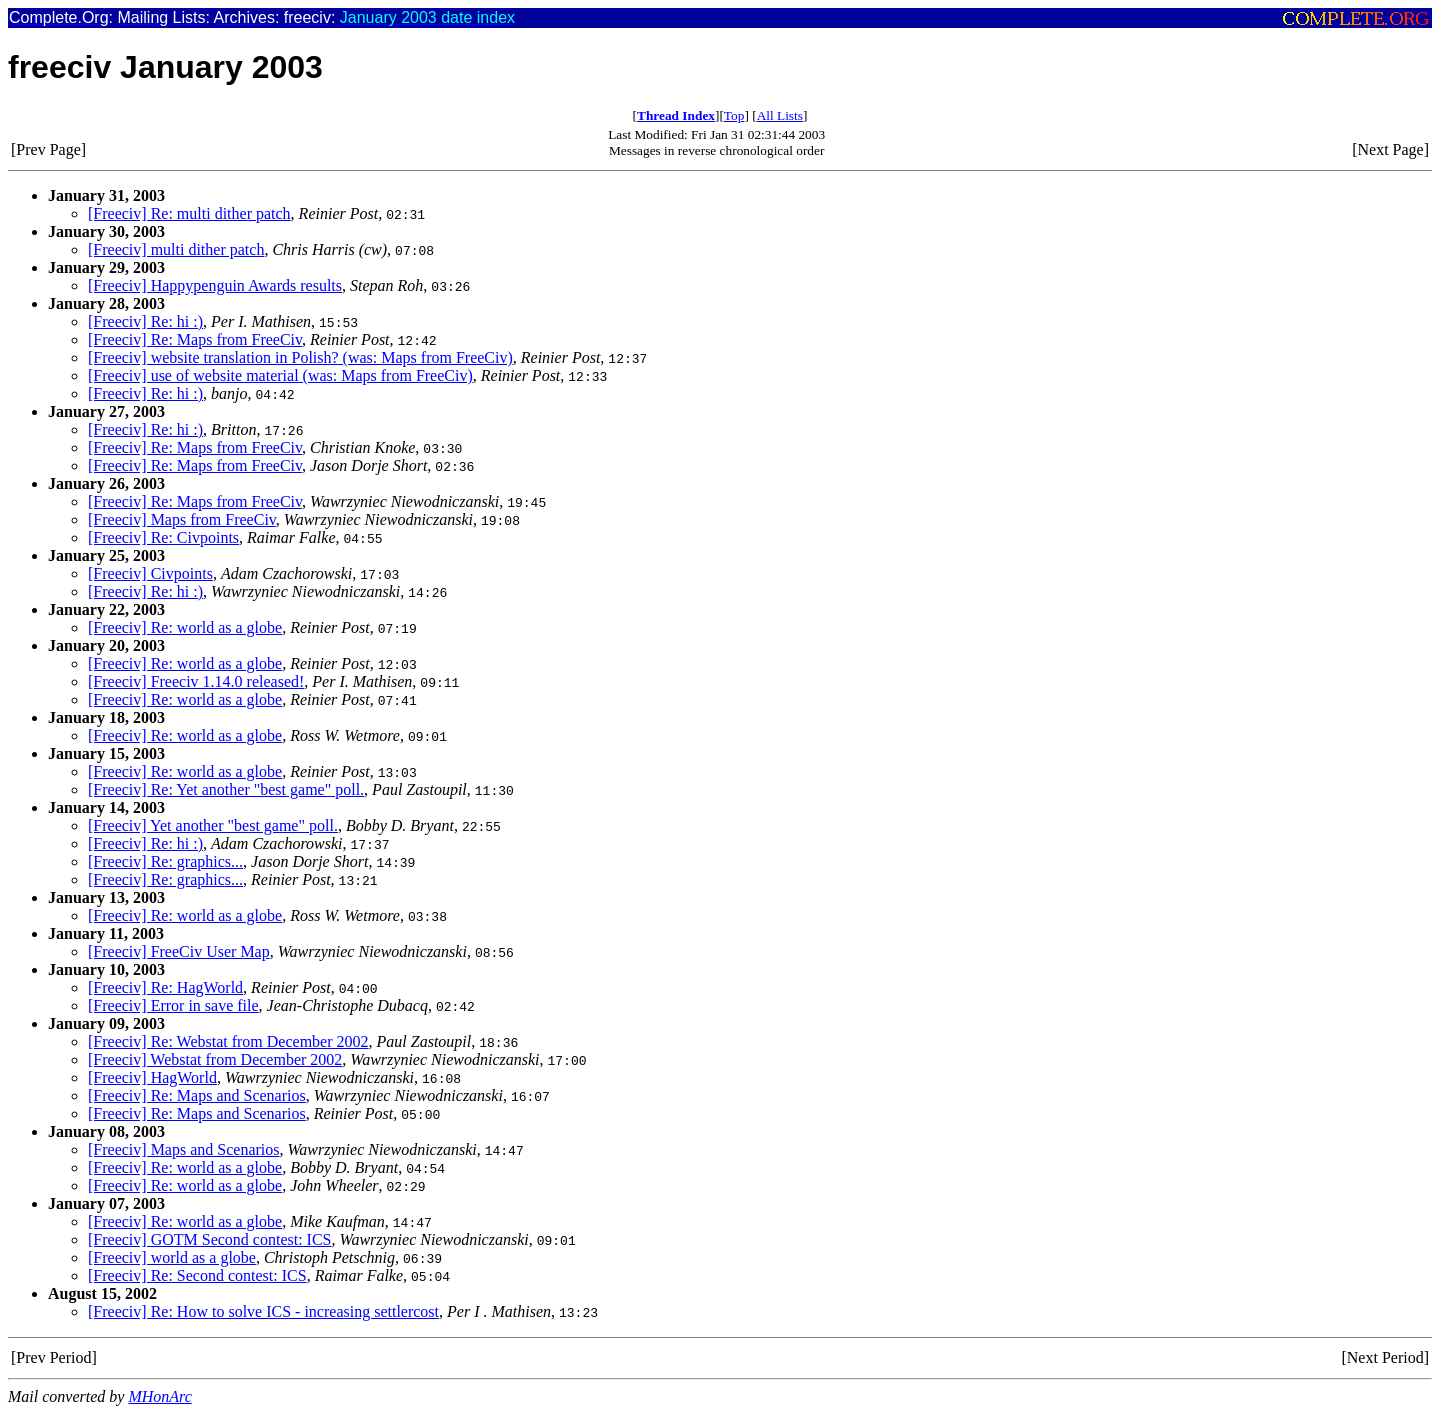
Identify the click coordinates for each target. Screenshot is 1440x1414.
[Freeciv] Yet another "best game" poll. (213, 825)
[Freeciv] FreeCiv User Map (179, 951)
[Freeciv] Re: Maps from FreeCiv (195, 339)
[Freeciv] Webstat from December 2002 (215, 1059)
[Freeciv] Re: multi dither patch (189, 213)
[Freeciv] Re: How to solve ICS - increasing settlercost (263, 1311)
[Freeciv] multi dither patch (176, 249)
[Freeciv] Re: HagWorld (165, 987)
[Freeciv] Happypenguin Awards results (215, 285)
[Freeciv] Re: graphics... (165, 861)
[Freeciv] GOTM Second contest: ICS (210, 1239)
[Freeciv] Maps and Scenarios (184, 1149)
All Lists (780, 115)
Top (734, 115)
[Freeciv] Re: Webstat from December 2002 (228, 1041)
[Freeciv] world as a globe (172, 1257)
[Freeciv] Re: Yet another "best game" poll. (226, 789)
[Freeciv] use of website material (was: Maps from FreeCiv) (280, 375)
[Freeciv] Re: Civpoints (163, 537)
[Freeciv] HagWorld (152, 1077)
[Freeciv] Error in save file (173, 1005)
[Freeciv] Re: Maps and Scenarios (197, 1095)
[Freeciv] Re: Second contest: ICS (197, 1275)
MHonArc (159, 1396)
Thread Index (676, 115)
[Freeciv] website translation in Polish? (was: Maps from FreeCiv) (300, 357)
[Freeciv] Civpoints (150, 573)
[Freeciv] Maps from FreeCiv (182, 519)
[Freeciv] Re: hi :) (145, 321)
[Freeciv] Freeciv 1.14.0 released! (196, 681)
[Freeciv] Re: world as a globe (185, 627)
